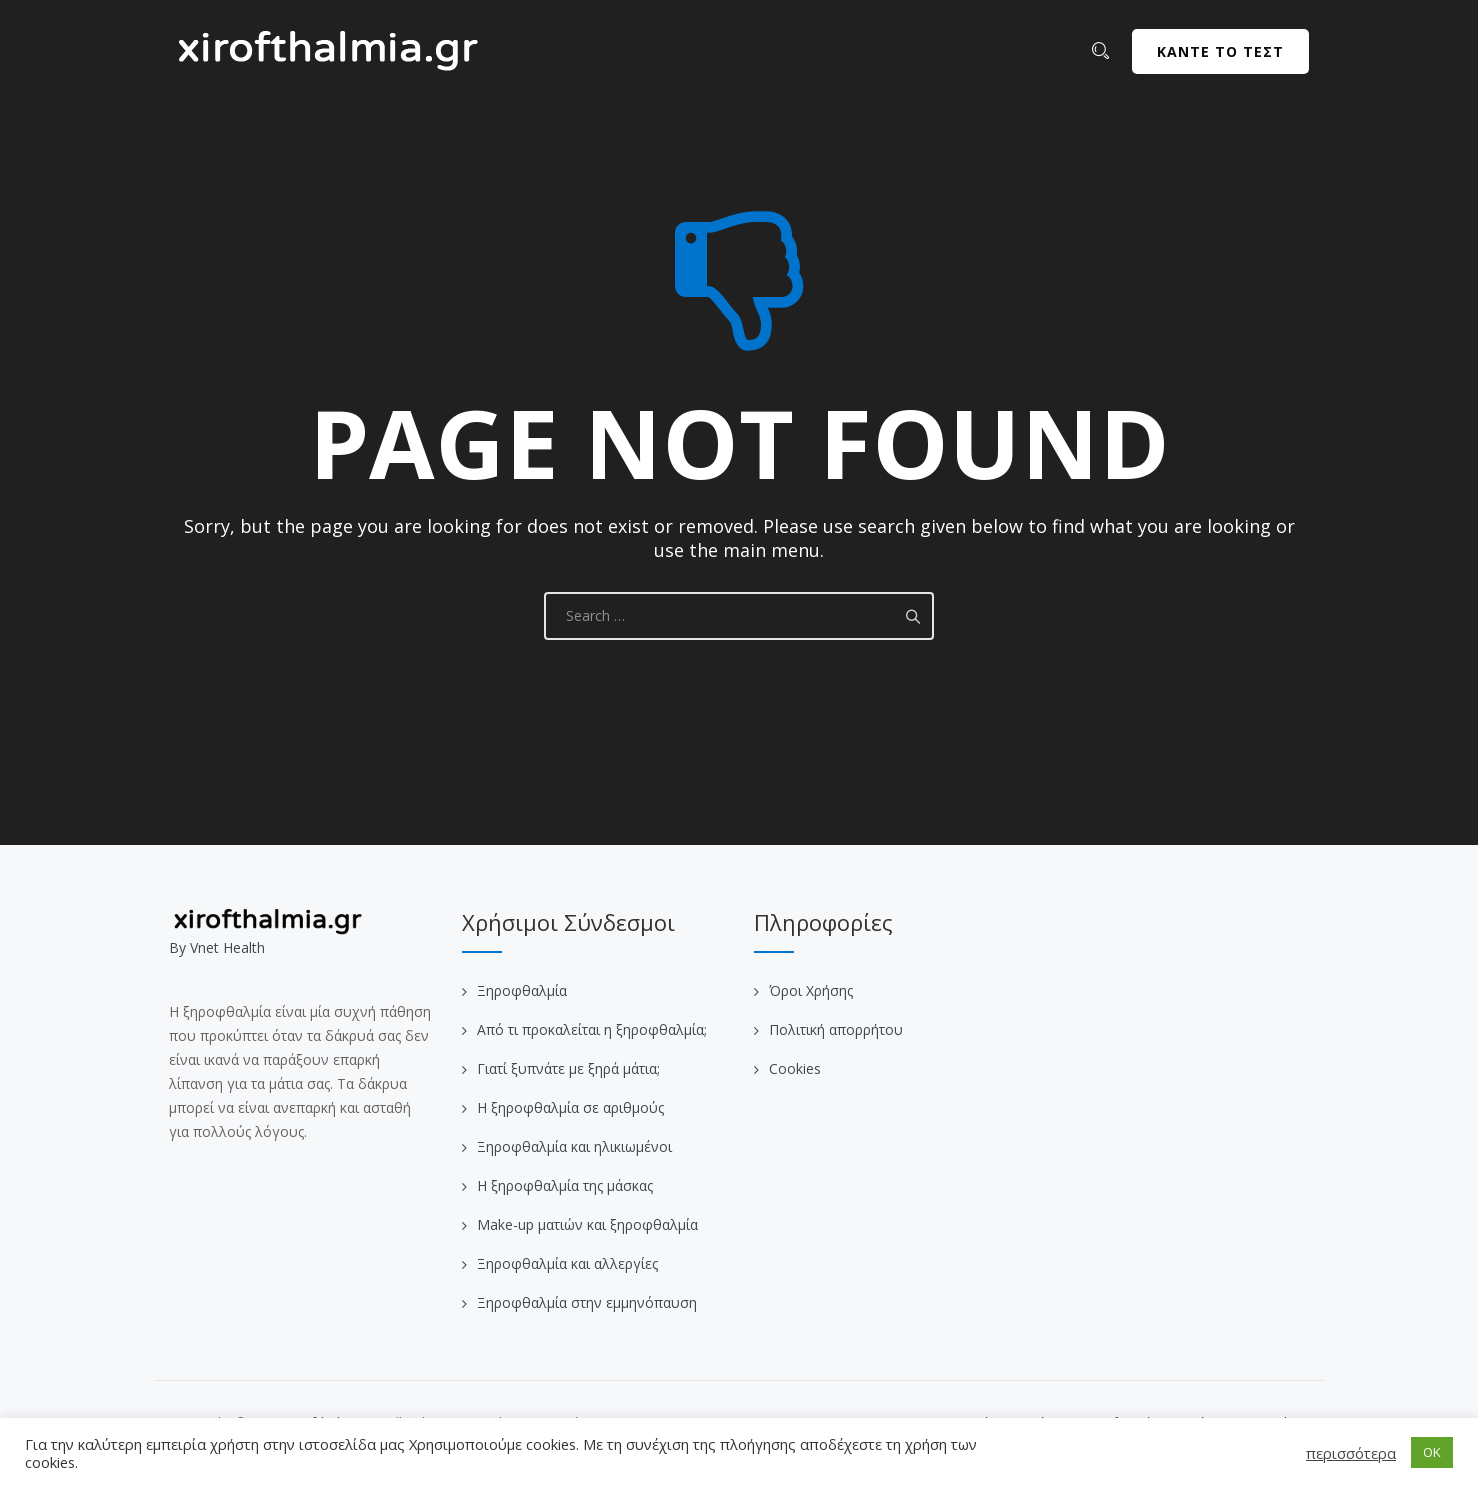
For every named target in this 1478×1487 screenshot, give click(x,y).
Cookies (795, 1068)
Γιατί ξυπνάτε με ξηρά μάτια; (568, 1068)
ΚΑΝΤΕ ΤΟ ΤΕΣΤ (1220, 51)
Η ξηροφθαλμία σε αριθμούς (570, 1107)
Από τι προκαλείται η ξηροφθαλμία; (592, 1029)
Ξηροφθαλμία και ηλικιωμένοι (574, 1146)
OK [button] (1432, 1452)
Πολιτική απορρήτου (836, 1029)
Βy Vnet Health (217, 947)
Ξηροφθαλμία (522, 990)
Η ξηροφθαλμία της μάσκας (565, 1185)
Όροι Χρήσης (811, 990)
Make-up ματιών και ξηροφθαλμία (587, 1224)
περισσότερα (1351, 1453)
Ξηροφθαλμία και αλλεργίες (567, 1263)
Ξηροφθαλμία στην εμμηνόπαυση (587, 1302)
